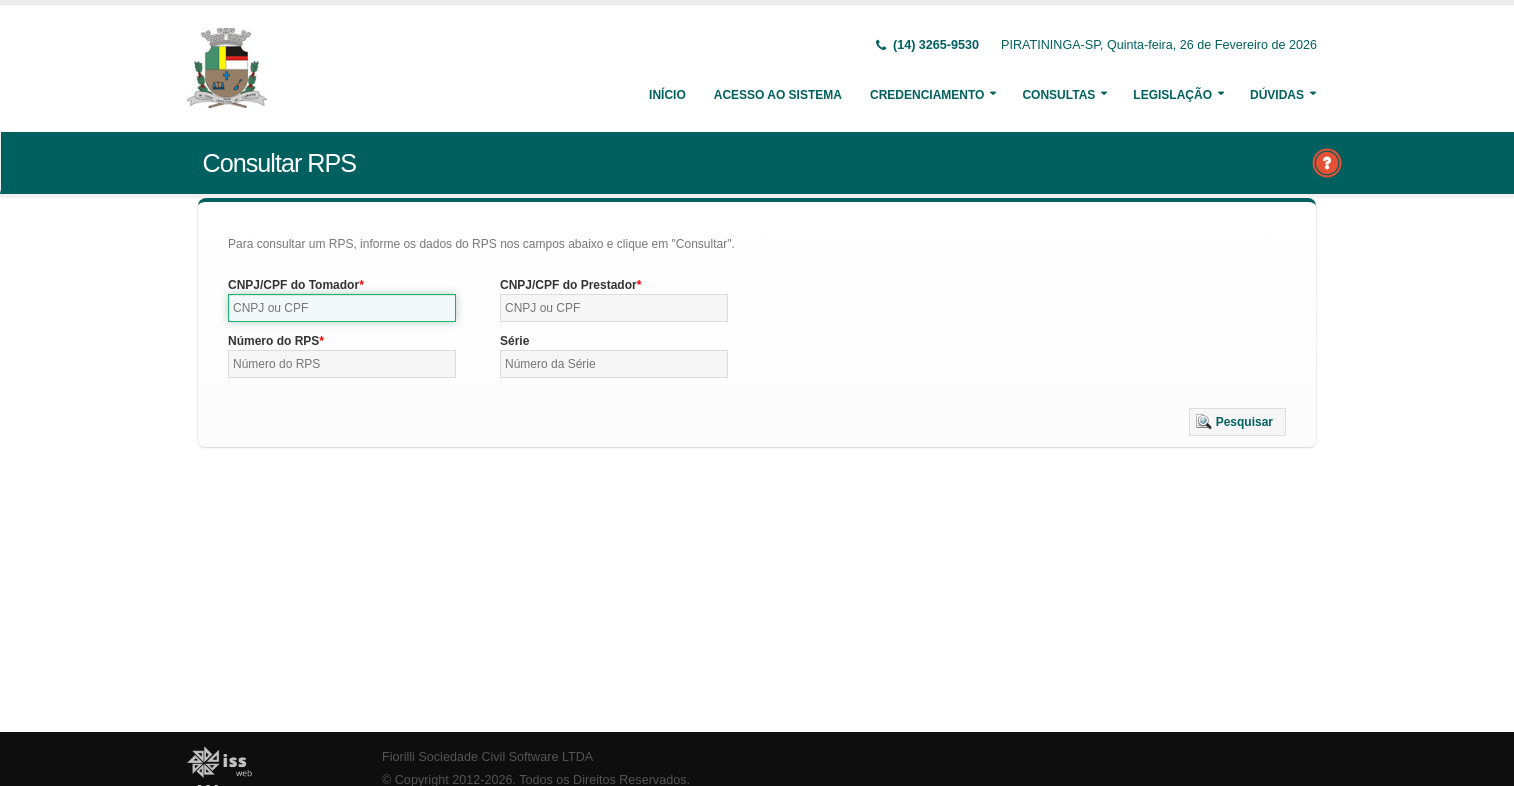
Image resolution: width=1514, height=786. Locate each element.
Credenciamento (927, 95)
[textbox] (342, 308)
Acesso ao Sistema (778, 95)
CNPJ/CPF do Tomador (293, 285)
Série (514, 341)
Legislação (1172, 95)
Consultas (1058, 95)
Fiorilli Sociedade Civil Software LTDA (487, 757)
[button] (1237, 422)
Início (667, 95)
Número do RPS (273, 341)
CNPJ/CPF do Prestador (568, 285)
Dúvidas (1277, 95)
